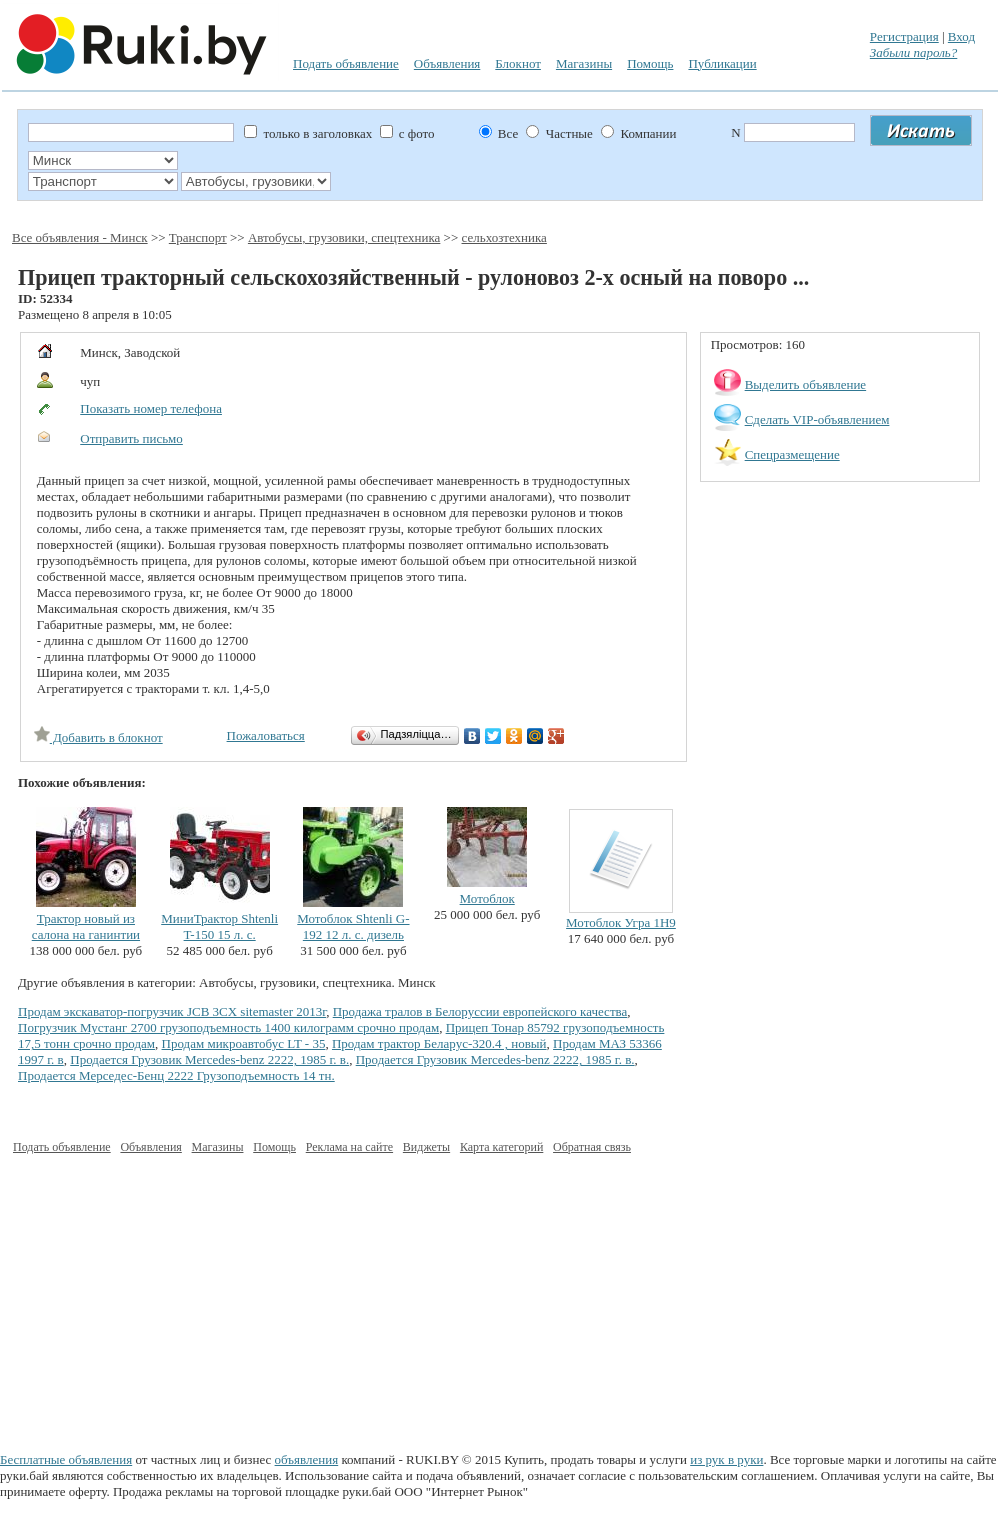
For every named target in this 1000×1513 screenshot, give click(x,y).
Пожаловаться (266, 735)
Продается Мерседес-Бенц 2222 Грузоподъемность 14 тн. (176, 1075)
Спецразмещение (792, 454)
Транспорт (198, 237)
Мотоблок (487, 898)
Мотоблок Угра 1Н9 (621, 922)
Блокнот (518, 63)
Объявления (447, 63)
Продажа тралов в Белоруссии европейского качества (480, 1011)
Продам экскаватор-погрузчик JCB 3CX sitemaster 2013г (172, 1011)
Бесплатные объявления (66, 1459)
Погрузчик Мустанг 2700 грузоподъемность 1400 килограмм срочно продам (228, 1027)
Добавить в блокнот (98, 737)
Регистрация (904, 36)
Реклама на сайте (349, 1147)
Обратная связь (592, 1147)
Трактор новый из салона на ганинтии (86, 926)
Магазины (584, 63)
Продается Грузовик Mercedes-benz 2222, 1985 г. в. (209, 1059)
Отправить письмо (131, 438)
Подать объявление (346, 63)
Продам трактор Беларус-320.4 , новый (439, 1043)
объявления (307, 1459)
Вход (961, 36)
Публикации (722, 63)
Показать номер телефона (151, 408)
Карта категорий (501, 1147)
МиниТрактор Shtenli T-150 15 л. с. (219, 926)
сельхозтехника (504, 237)
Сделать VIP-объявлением (817, 419)
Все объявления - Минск (80, 237)
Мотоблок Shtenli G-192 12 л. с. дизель (353, 926)
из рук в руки (726, 1459)
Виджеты (426, 1147)
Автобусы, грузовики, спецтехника (344, 237)
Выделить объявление (806, 384)
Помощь (650, 63)
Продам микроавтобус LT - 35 (244, 1043)
